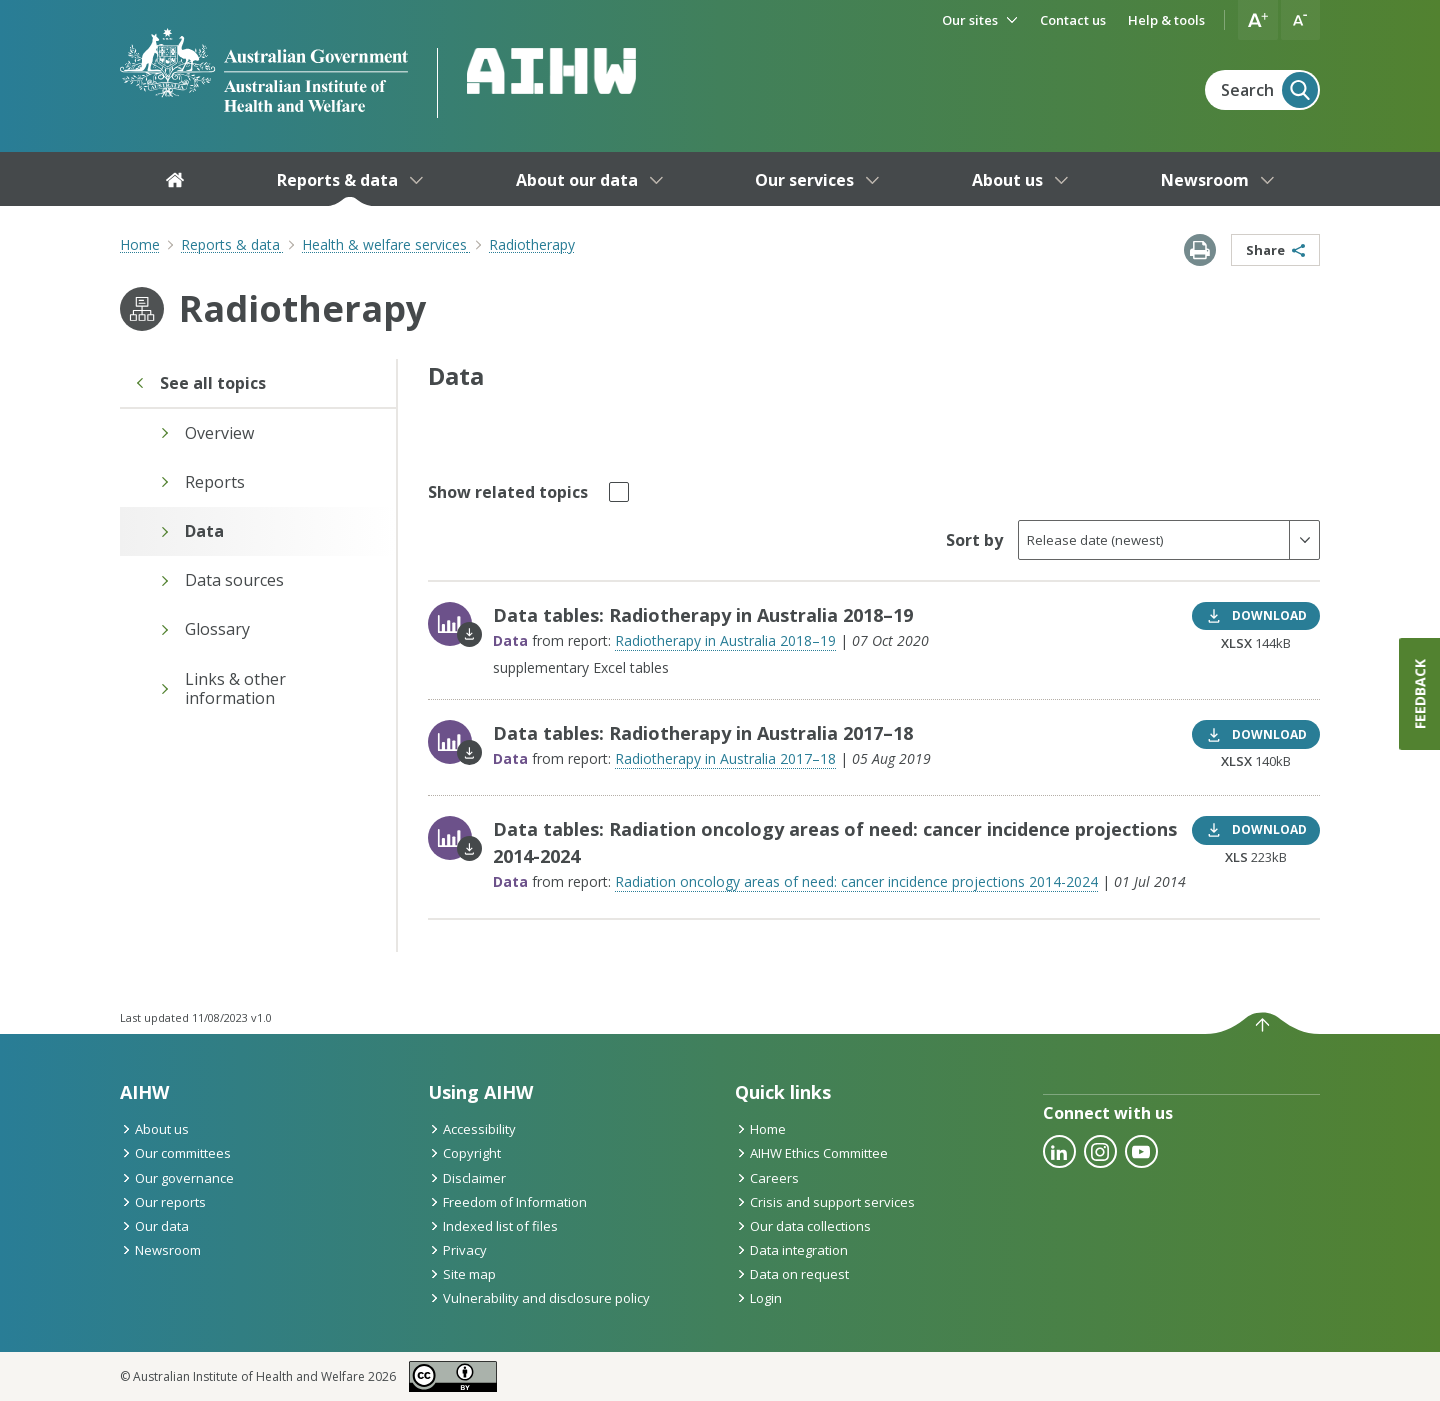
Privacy (457, 1250)
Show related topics (508, 490)
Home (140, 244)
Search (1269, 90)
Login (758, 1298)
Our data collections (803, 1226)
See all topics (200, 383)
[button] (1258, 20)
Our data (154, 1226)
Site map (462, 1274)
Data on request (792, 1274)
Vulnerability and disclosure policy (539, 1298)
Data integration (791, 1250)
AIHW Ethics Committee (811, 1153)
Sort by (974, 540)
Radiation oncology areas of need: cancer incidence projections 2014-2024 (856, 881)
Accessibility (472, 1129)
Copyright (464, 1153)
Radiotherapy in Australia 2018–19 (725, 640)
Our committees (175, 1153)
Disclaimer (467, 1178)
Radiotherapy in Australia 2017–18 (725, 758)
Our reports (163, 1202)
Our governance (177, 1178)
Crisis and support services (825, 1202)
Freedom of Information (507, 1202)
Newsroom (160, 1250)
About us (154, 1129)
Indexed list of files (493, 1226)
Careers (767, 1178)
